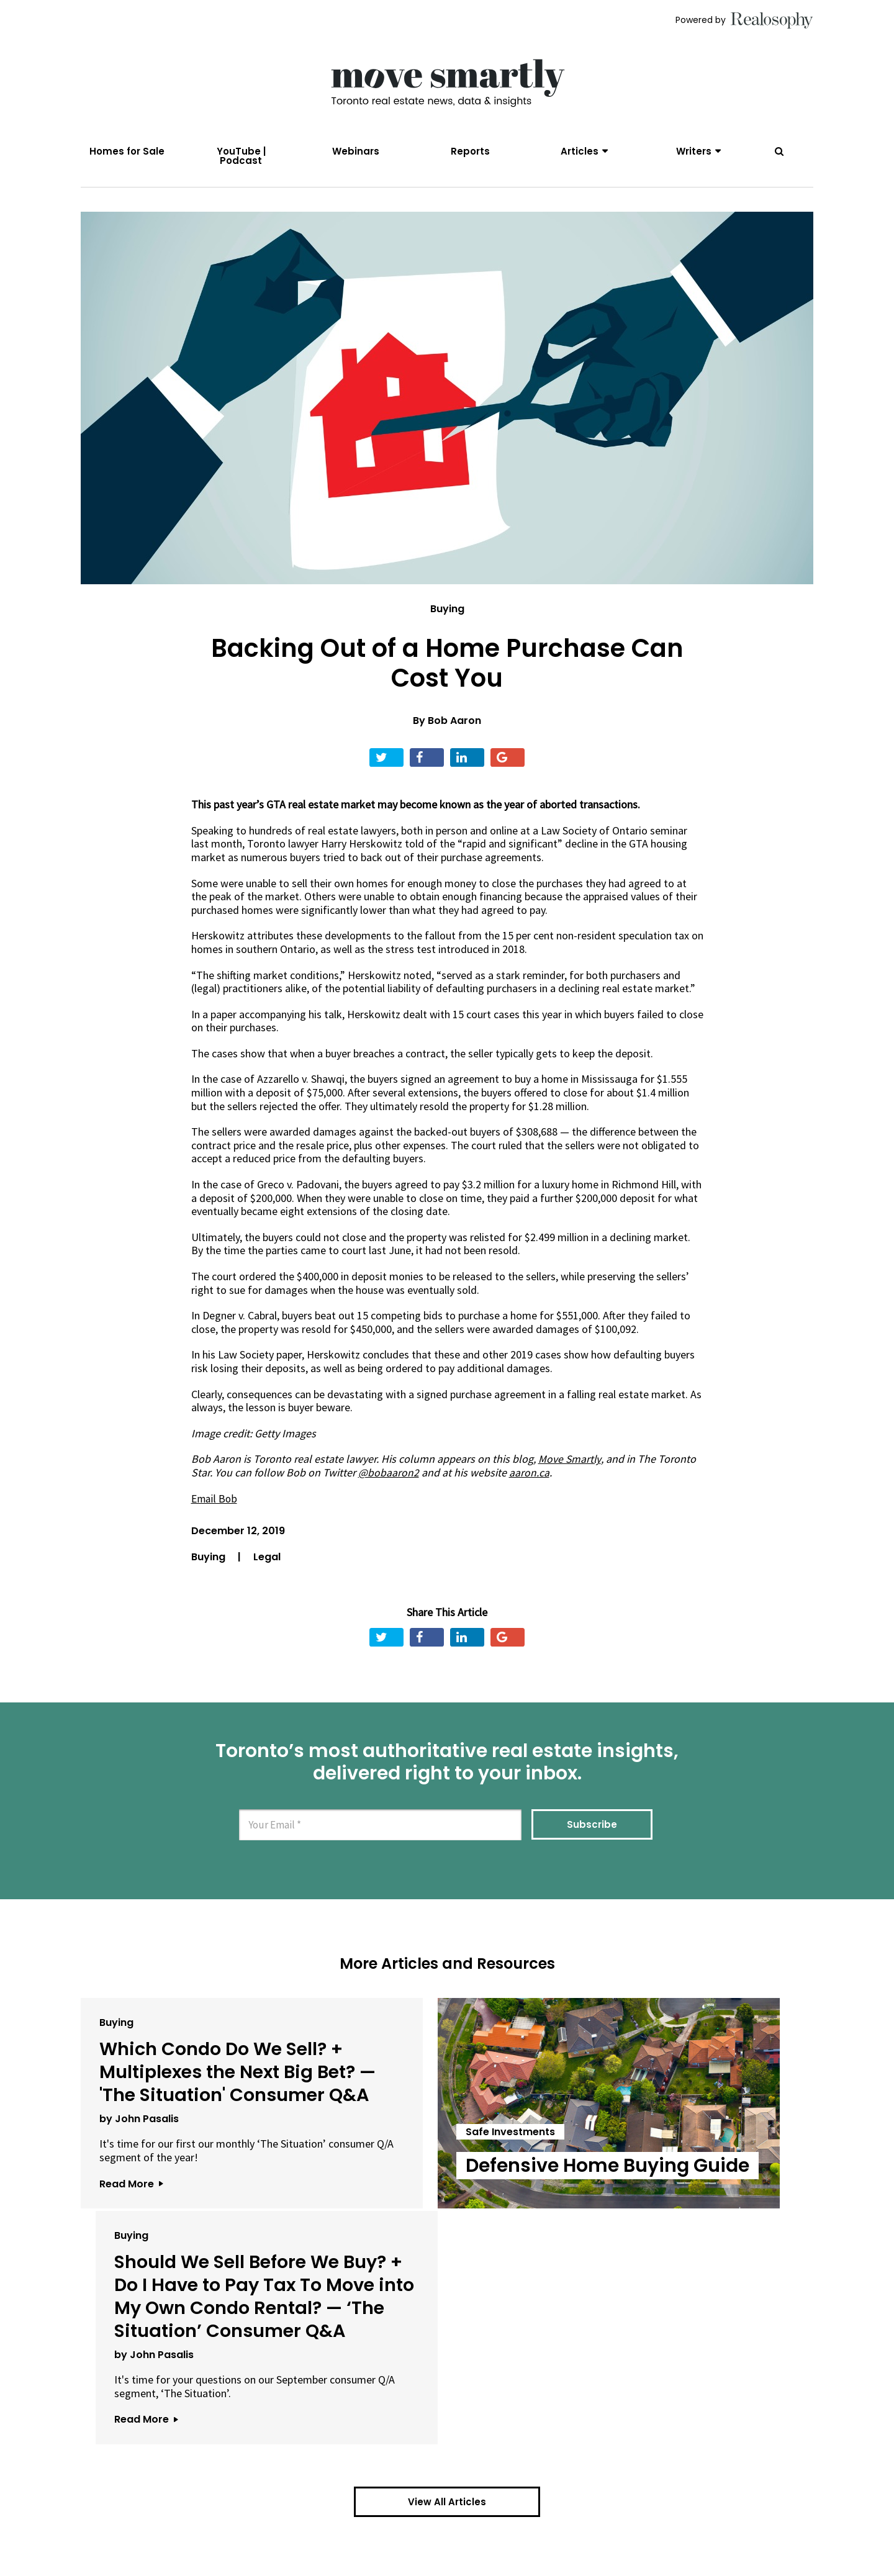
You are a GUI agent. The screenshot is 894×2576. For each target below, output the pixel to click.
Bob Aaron (454, 727)
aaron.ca (529, 1479)
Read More (131, 2249)
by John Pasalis (139, 2171)
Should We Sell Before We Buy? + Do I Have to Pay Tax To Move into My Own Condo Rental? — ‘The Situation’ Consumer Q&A (687, 2124)
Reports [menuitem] (470, 151)
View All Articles (447, 2375)
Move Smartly (570, 1465)
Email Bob (214, 1505)
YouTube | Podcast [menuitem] (241, 156)
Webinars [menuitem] (355, 151)
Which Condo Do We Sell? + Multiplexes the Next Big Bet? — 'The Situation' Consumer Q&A (195, 2101)
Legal (267, 1562)
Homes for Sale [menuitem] (127, 151)
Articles (579, 151)
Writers (693, 151)
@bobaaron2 (388, 1479)
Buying (447, 615)
